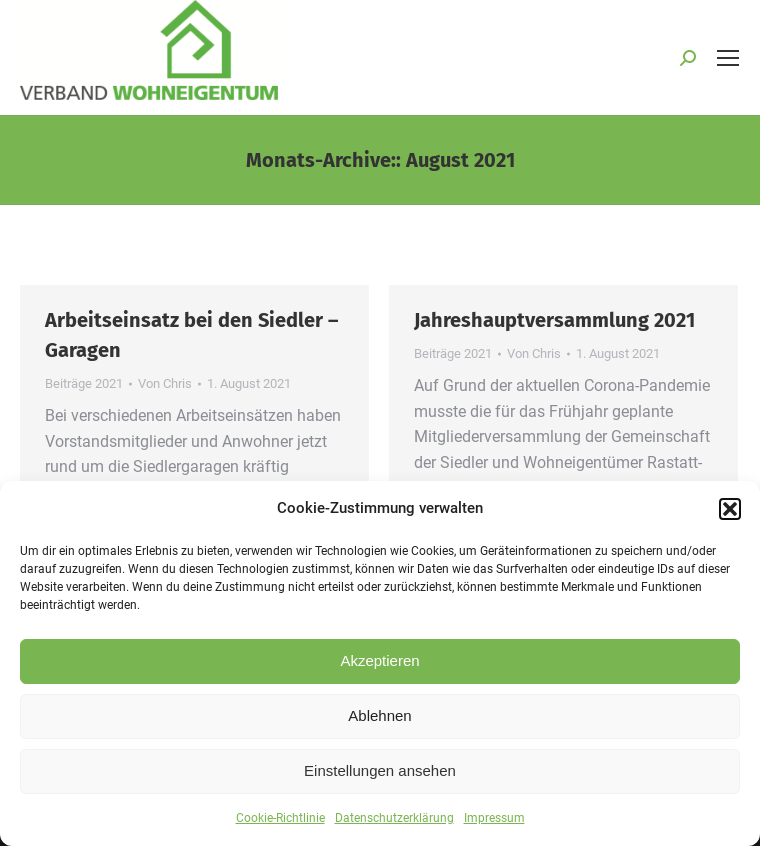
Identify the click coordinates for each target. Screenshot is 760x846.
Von (165, 383)
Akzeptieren (379, 670)
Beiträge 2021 (84, 383)
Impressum (494, 828)
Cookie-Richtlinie (280, 828)
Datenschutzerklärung (394, 828)
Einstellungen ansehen (380, 780)
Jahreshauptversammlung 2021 (554, 320)
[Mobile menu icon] (728, 58)
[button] (730, 519)
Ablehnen (379, 725)
